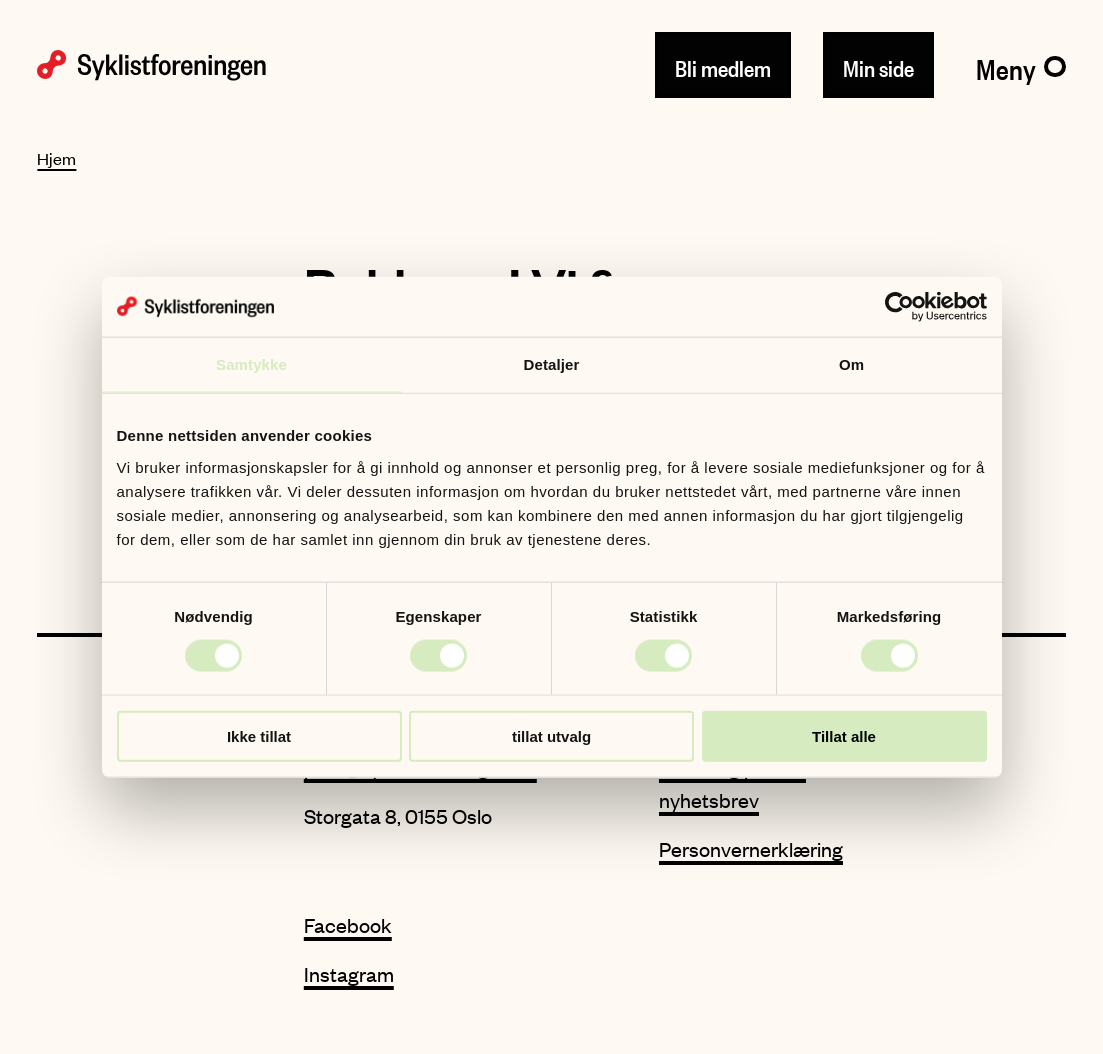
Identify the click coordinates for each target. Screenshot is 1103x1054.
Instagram (349, 973)
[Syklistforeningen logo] (151, 65)
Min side (878, 65)
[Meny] (1020, 65)
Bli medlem (723, 65)
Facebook (348, 924)
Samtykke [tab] (251, 364)
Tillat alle (844, 735)
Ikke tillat (259, 735)
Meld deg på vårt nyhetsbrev (732, 783)
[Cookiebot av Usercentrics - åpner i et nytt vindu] (899, 307)
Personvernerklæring (751, 848)
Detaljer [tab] (552, 364)
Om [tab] (851, 364)
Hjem (56, 158)
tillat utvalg (551, 735)
